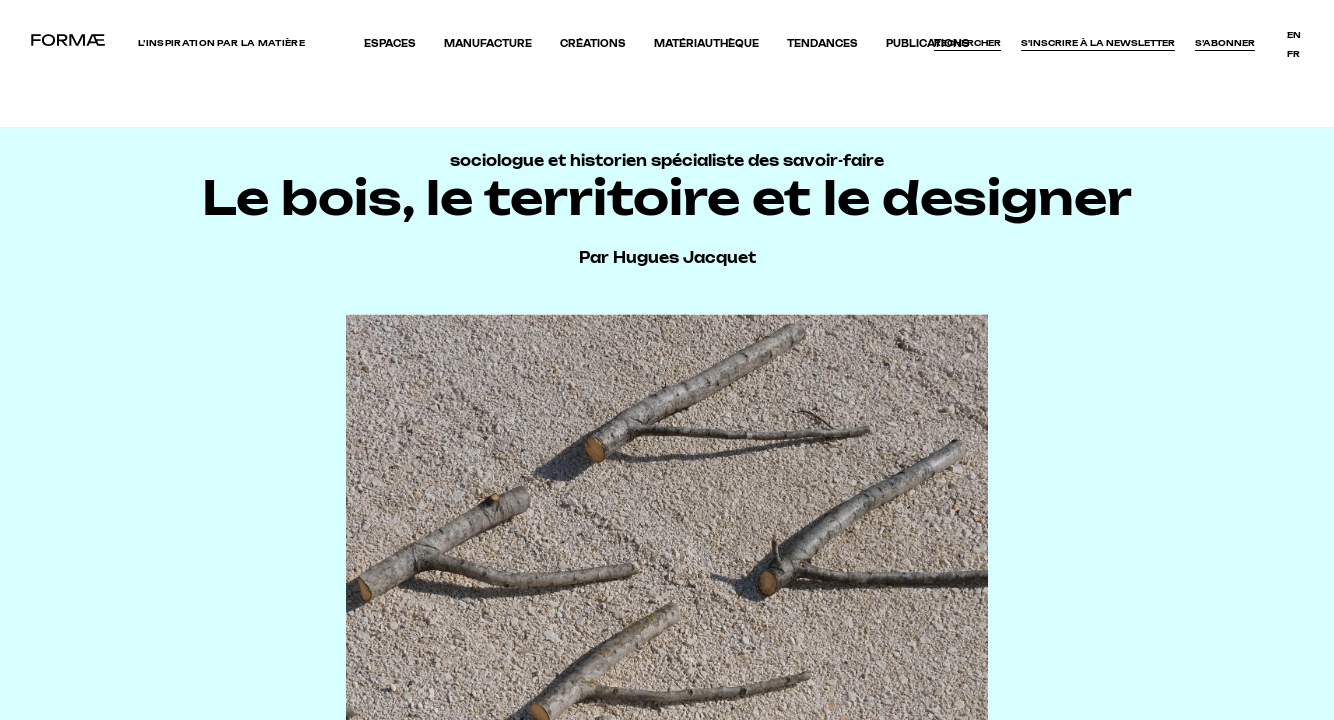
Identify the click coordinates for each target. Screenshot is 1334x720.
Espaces (390, 43)
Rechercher (967, 43)
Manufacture (488, 43)
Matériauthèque (706, 43)
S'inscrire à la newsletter (1098, 43)
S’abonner (1225, 43)
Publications (928, 43)
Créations (593, 43)
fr (1293, 54)
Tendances (822, 43)
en (1294, 35)
